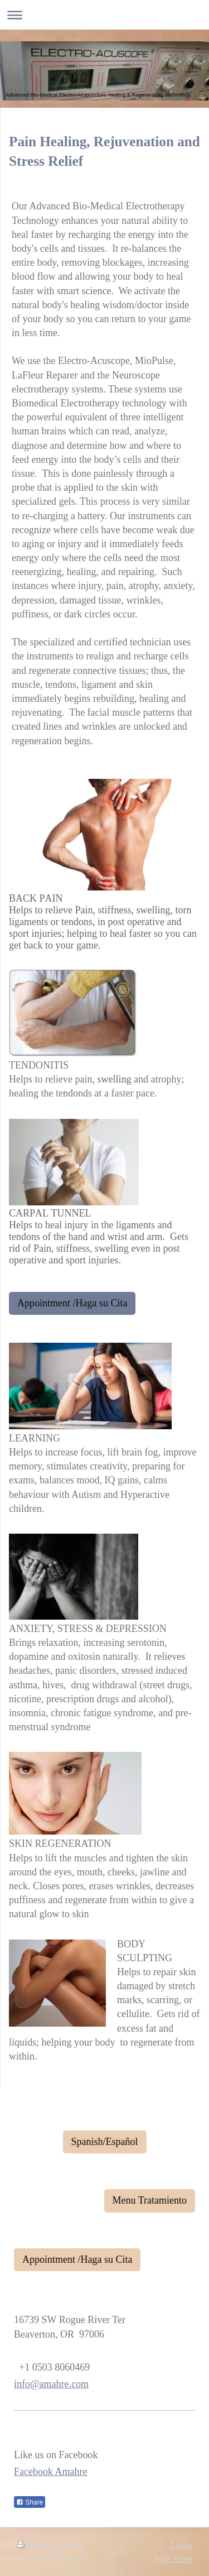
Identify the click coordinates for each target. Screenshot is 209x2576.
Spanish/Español (104, 2141)
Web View (172, 2558)
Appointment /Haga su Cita (72, 1303)
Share (29, 2502)
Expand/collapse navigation (104, 15)
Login (181, 2545)
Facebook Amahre (50, 2471)
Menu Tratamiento (150, 2200)
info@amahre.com (51, 2384)
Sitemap (69, 2545)
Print (33, 2545)
